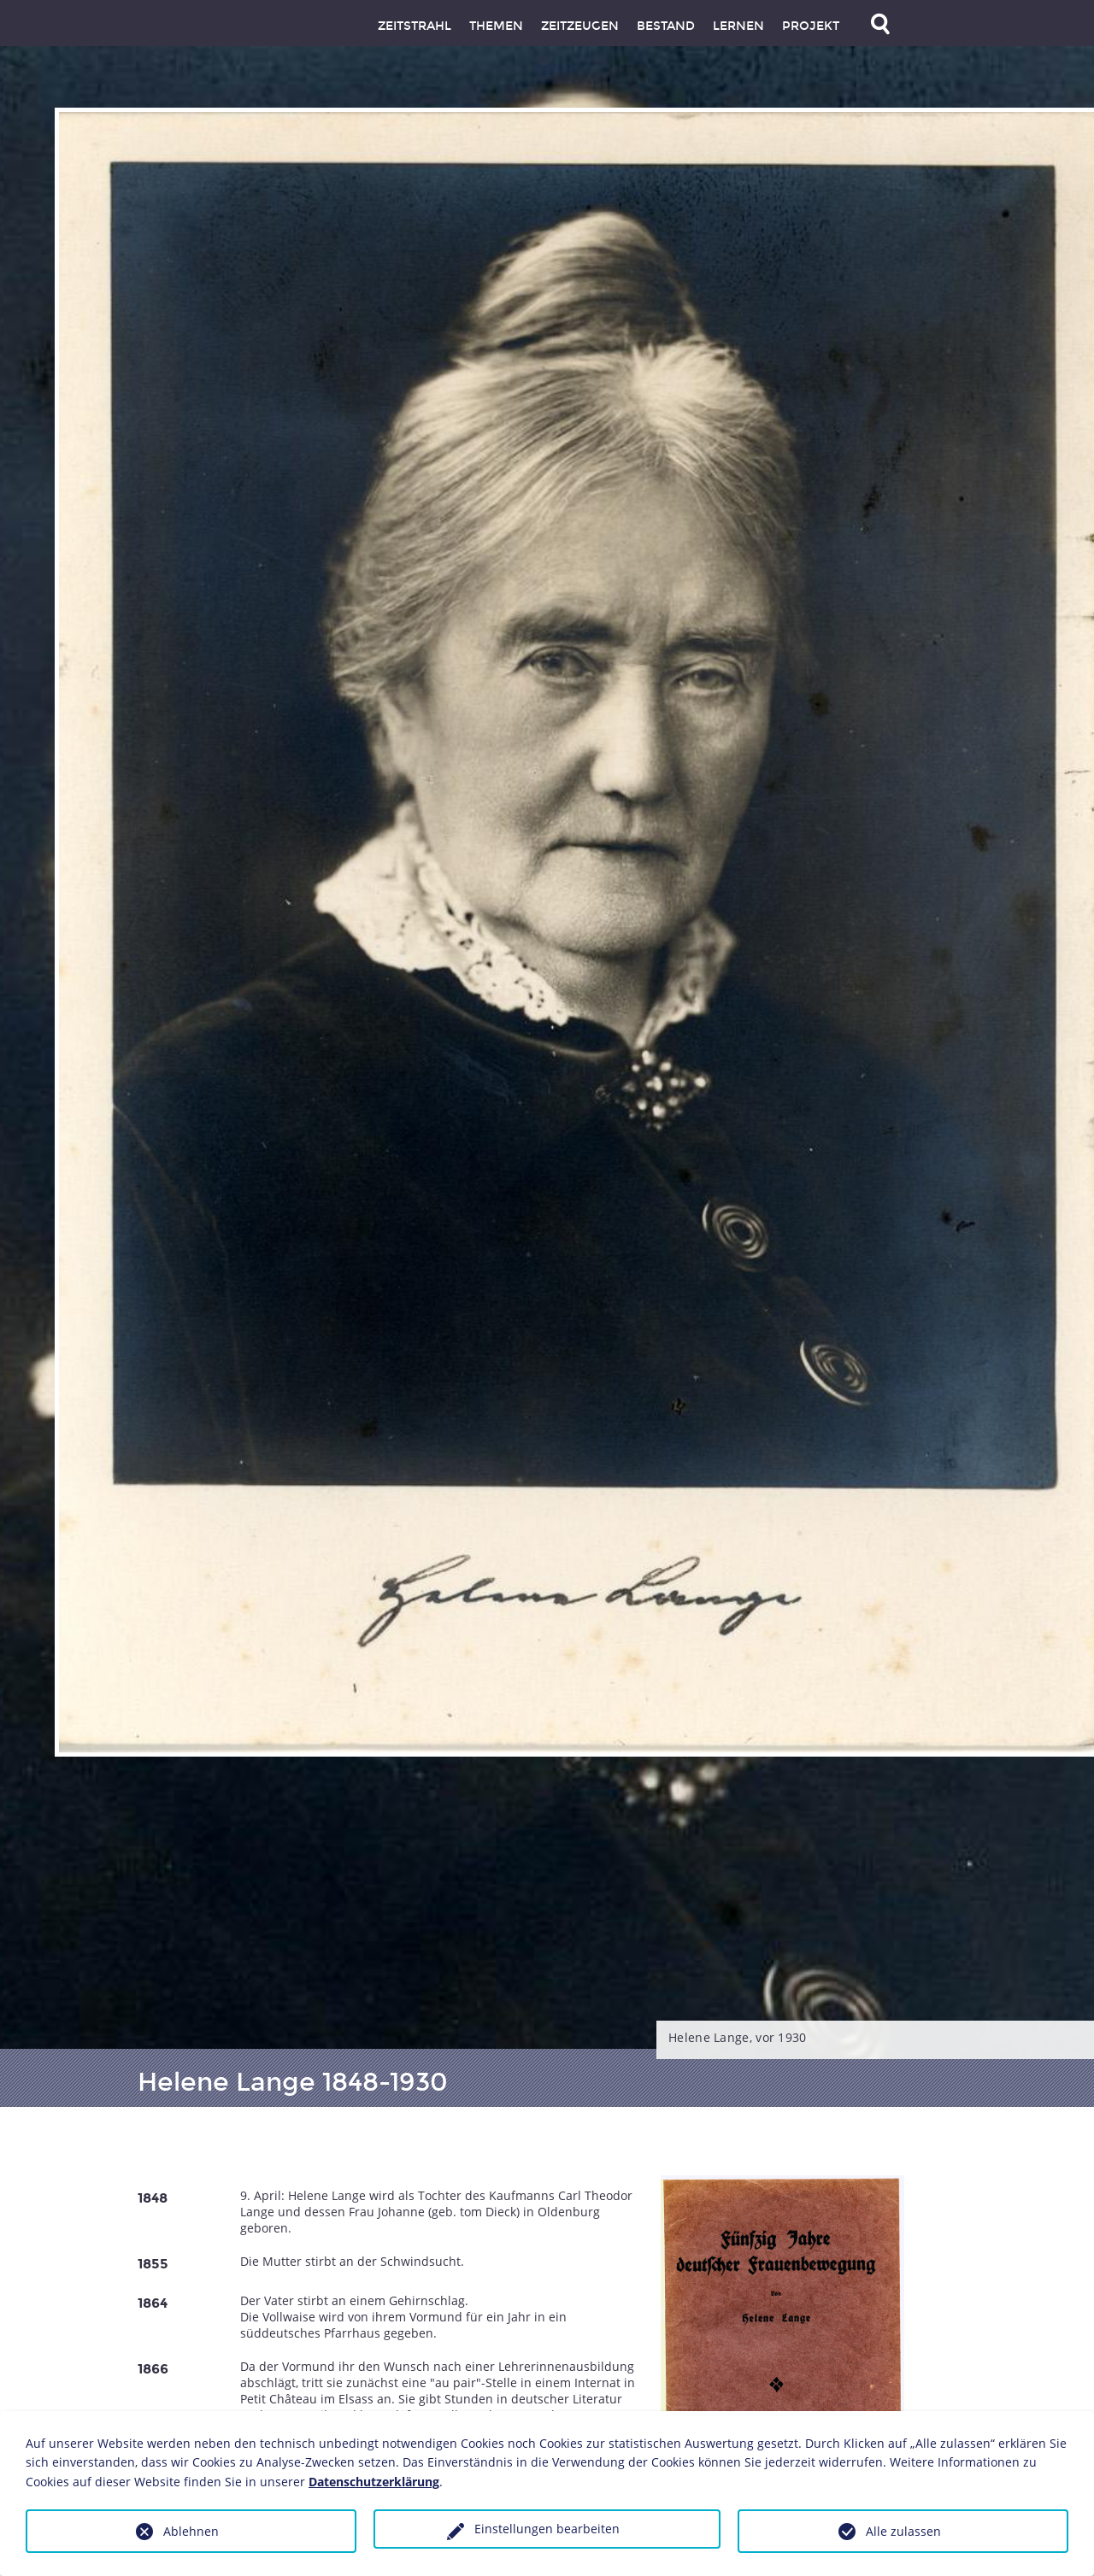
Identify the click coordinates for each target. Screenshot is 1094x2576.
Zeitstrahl (414, 26)
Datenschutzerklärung (374, 2481)
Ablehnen (191, 2531)
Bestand (666, 26)
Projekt (810, 26)
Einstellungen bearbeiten (547, 2528)
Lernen (738, 26)
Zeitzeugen (580, 26)
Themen (496, 26)
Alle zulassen (903, 2531)
